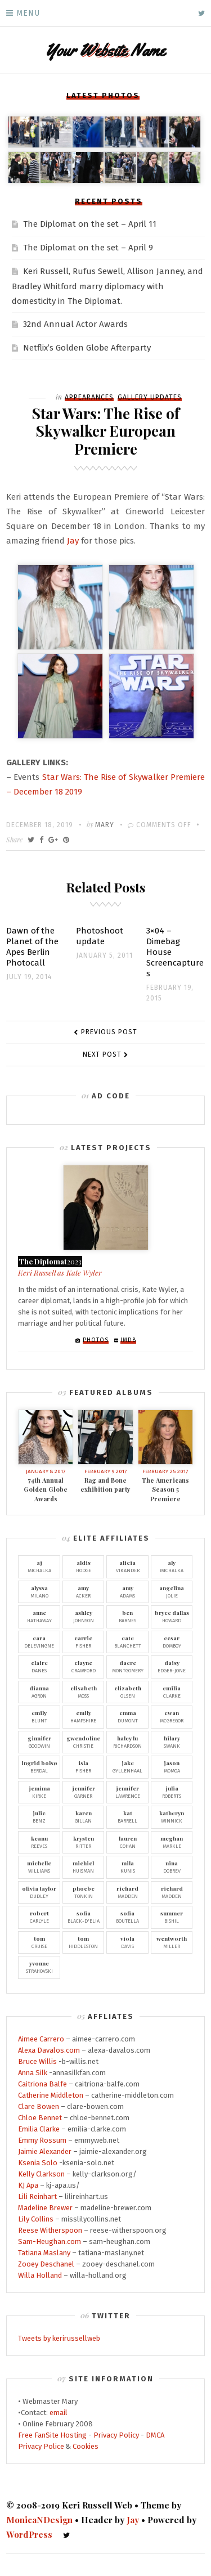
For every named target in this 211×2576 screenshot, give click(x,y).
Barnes (127, 1616)
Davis (127, 1942)
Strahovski (39, 1966)
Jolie (171, 1591)
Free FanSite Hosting (52, 2435)
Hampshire (83, 1716)
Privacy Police (41, 2446)
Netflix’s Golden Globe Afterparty (87, 348)
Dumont (127, 1716)
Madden (127, 1891)
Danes (39, 1666)
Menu (28, 13)
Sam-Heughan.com (49, 2241)
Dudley (39, 1891)
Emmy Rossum (42, 2140)
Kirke (39, 1791)
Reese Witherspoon (50, 2230)
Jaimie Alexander (44, 2151)
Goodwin (39, 1741)
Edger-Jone (171, 1666)
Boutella (127, 1916)
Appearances (89, 397)
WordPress (29, 2534)
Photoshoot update (99, 936)
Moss (83, 1691)
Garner (83, 1791)
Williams (39, 1866)
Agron (39, 1691)
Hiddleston (83, 1942)
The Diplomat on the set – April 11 (89, 224)
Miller (171, 1942)
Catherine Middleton (50, 2095)
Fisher (83, 1641)
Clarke (171, 1691)
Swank (171, 1741)
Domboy (171, 1641)
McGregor (171, 1716)
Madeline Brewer (45, 2207)
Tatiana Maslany (44, 2253)
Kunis (127, 1866)
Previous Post (109, 1032)
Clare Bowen (38, 2106)
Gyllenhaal (127, 1766)
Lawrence (127, 1791)
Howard (171, 1616)
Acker (83, 1591)
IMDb (128, 1340)
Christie (83, 1741)
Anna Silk (32, 2072)
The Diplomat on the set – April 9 (88, 248)
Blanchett (127, 1641)
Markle (171, 1841)
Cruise (39, 1942)
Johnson (83, 1616)
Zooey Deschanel (46, 2264)
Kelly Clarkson (41, 2174)
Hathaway (39, 1616)
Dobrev (171, 1866)
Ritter (83, 1841)
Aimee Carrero (41, 2039)
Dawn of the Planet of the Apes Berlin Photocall (32, 947)
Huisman (83, 1866)
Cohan (127, 1841)
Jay (73, 541)
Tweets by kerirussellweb (59, 2338)
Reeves (39, 1841)
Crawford (83, 1666)
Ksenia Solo (37, 2162)
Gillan (83, 1816)
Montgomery (127, 1666)
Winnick (171, 1816)
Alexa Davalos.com (49, 2050)
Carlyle (39, 1916)
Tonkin (83, 1891)
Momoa (171, 1766)
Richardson (127, 1741)
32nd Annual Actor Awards (75, 324)
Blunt (39, 1716)
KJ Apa (28, 2185)
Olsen (127, 1691)
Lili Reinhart (37, 2196)
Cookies (85, 2446)
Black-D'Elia (83, 1916)
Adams (127, 1591)
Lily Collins (35, 2219)
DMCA (155, 2435)
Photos (96, 1340)
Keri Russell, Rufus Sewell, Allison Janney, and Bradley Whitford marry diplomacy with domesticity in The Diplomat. (107, 286)
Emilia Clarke (39, 2129)
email (59, 2412)
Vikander (127, 1566)
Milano (39, 1591)
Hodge (83, 1566)
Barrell (127, 1816)
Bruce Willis (37, 2061)
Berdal (39, 1766)
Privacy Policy (116, 2435)
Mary (104, 825)
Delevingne (39, 1641)
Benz (39, 1816)
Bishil (171, 1916)
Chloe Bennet (40, 2117)
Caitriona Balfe (42, 2084)
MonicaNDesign (39, 2519)
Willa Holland (40, 2275)
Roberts (171, 1791)
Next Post (102, 1054)
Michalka (39, 1566)
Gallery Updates (150, 397)
